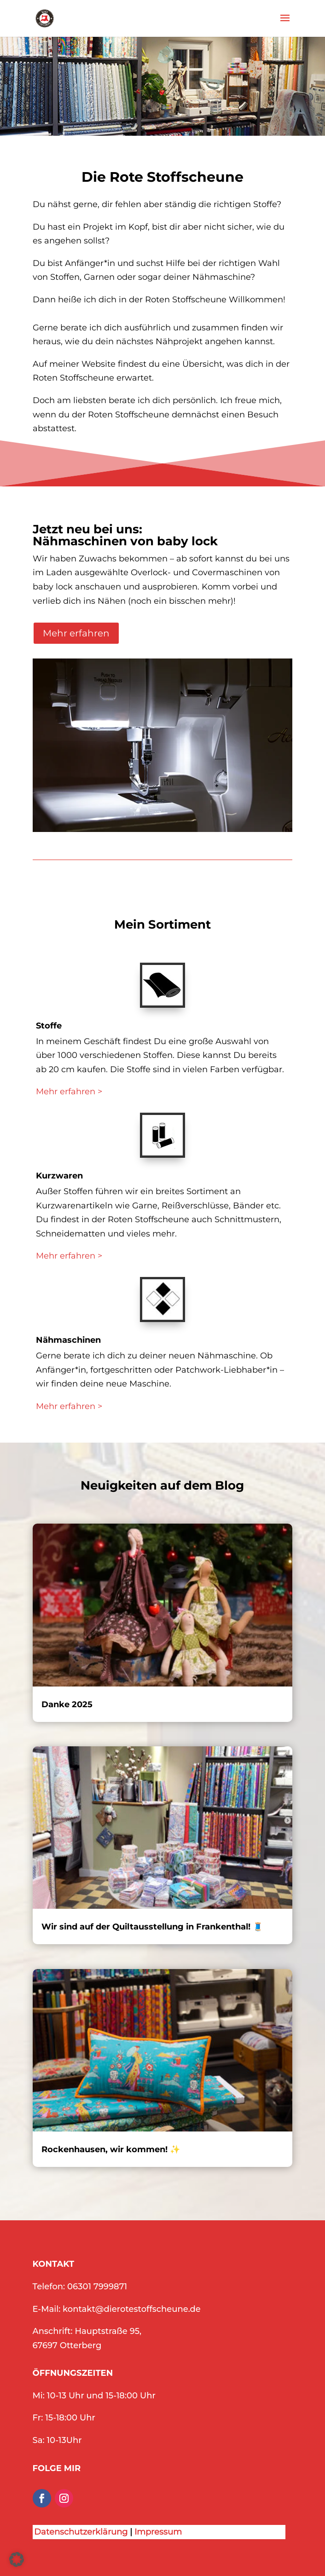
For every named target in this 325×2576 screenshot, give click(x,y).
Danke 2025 (67, 1704)
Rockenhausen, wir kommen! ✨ (110, 2149)
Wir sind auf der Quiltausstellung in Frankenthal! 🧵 (152, 1927)
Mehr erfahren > (69, 1091)
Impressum (158, 2532)
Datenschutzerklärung (81, 2532)
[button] (16, 2559)
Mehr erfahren (76, 633)
